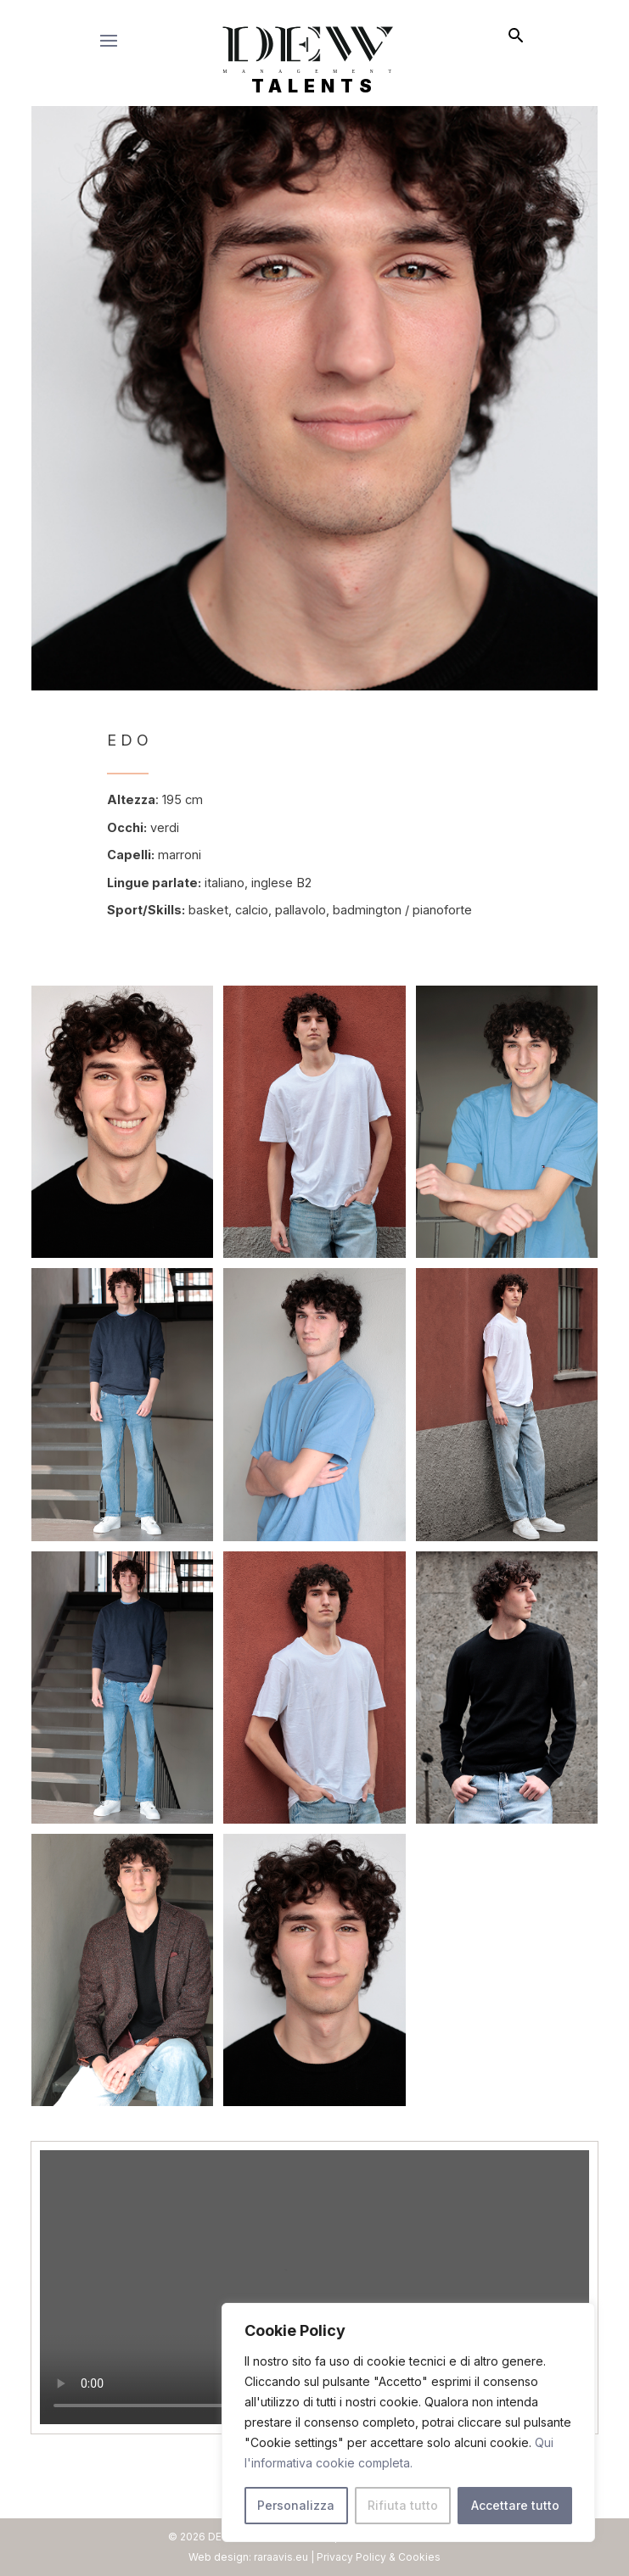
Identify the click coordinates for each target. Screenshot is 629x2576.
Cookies (419, 2557)
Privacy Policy (351, 2557)
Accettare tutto (515, 2505)
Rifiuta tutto (403, 2505)
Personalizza (295, 2505)
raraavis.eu (281, 2557)
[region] (408, 2422)
